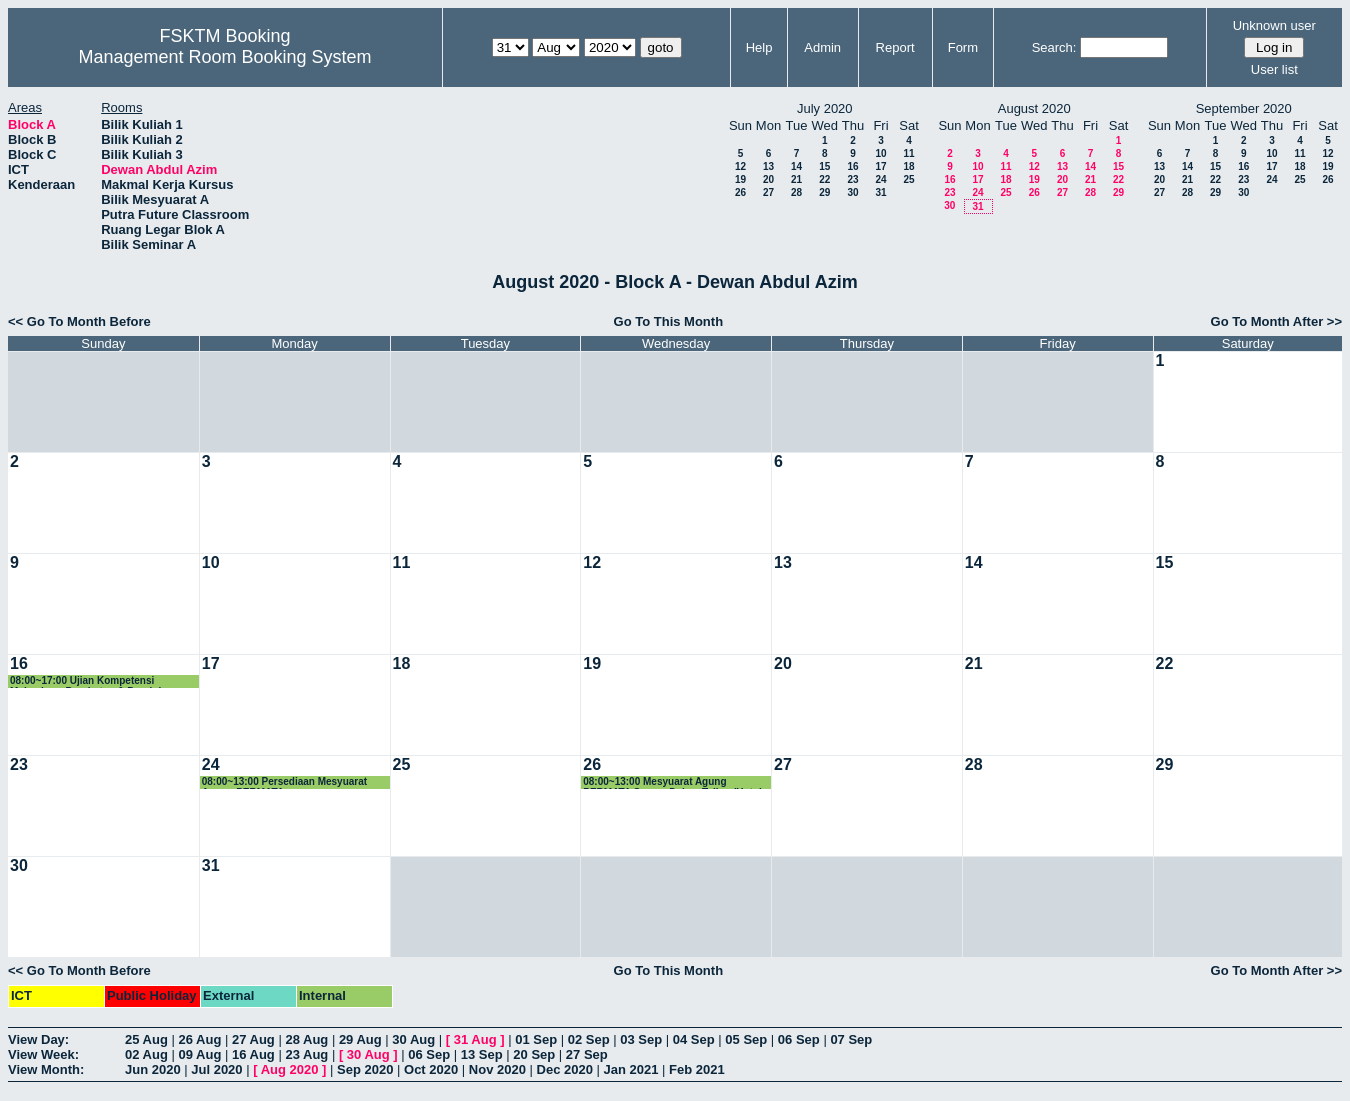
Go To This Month (669, 321)
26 (740, 192)
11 (908, 153)
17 (880, 166)
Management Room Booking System (224, 57)
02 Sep (589, 1039)
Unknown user (1274, 25)
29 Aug (360, 1039)
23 (852, 179)
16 (852, 166)
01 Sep (536, 1039)
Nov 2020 (497, 1069)
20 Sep (534, 1054)
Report (895, 47)
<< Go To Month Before (79, 321)
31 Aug (475, 1039)
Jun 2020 (153, 1069)
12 (740, 166)
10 (880, 153)
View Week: (43, 1054)
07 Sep (851, 1039)
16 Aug (253, 1054)
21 (796, 179)
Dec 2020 (565, 1069)
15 (824, 166)
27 (768, 192)
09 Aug (199, 1054)
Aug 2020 (290, 1069)
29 (824, 192)
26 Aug (199, 1039)
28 (796, 192)
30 (852, 192)
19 (740, 179)
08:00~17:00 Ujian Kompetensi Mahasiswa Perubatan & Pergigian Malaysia (91, 681)
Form (963, 47)
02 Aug (146, 1054)
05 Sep (746, 1039)
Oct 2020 (431, 1069)
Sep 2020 (365, 1069)
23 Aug (306, 1054)
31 (880, 192)
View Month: (46, 1069)
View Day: (38, 1039)
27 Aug (253, 1039)
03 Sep (641, 1039)
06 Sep (799, 1039)
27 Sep (587, 1054)
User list (1274, 69)
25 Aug (146, 1039)
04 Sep (694, 1039)
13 (768, 166)
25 (908, 179)
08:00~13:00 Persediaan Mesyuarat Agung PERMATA (284, 782)
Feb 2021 (697, 1069)
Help (759, 47)
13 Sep (482, 1054)
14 (796, 166)
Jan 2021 (631, 1069)
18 (908, 166)
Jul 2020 (216, 1069)
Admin (822, 47)
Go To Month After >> (1276, 321)
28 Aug (306, 1039)
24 (880, 179)
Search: (1054, 47)
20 (768, 179)
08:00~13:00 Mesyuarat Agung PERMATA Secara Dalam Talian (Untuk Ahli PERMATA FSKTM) (673, 782)
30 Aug (413, 1039)
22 (824, 179)
